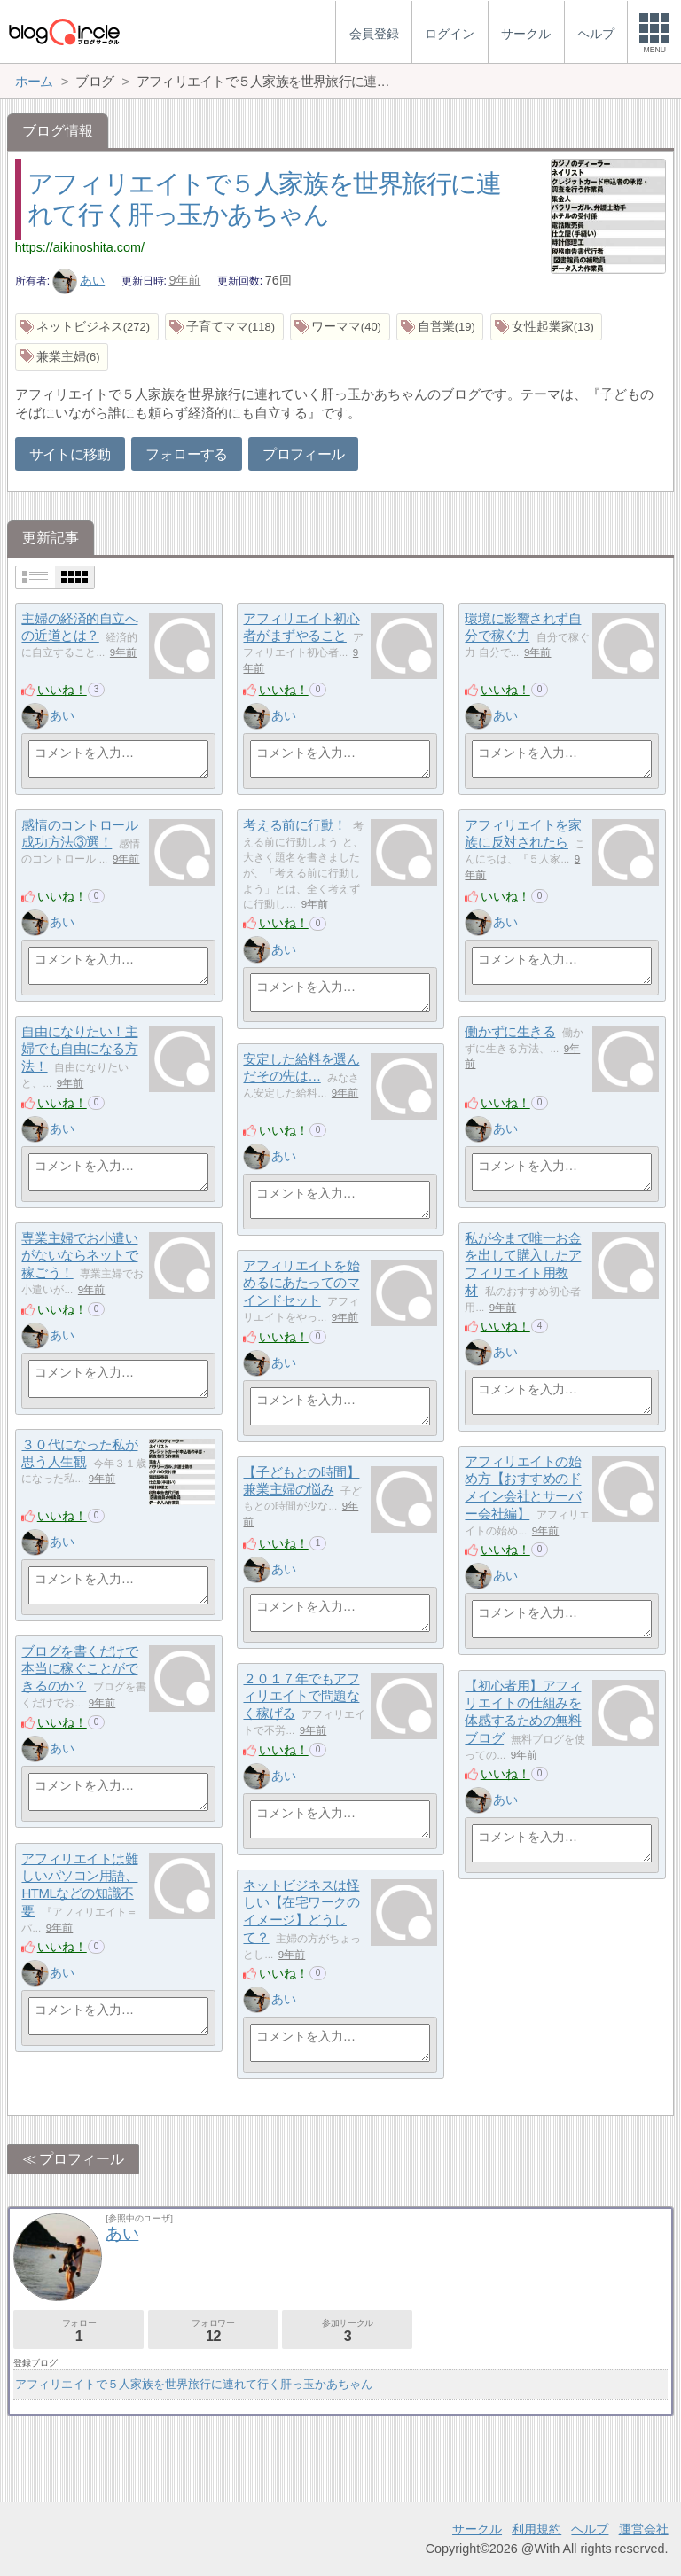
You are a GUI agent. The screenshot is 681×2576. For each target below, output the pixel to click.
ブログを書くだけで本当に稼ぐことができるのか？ (79, 1668)
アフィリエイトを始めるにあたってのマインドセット (301, 1283)
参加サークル (347, 2331)
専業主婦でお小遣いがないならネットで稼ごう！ (79, 1255)
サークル (477, 2529)
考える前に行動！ (294, 824)
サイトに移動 (70, 454)
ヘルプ (589, 2529)
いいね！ (62, 690)
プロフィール (303, 454)
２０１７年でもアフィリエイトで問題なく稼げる (301, 1696)
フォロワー (213, 2331)
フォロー (78, 2331)
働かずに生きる (510, 1031)
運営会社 (644, 2529)
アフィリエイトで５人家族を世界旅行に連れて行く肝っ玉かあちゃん (193, 2384)
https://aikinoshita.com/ (80, 247)
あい (79, 280)
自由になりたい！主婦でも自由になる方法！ (79, 1048)
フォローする (186, 454)
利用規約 (536, 2529)
